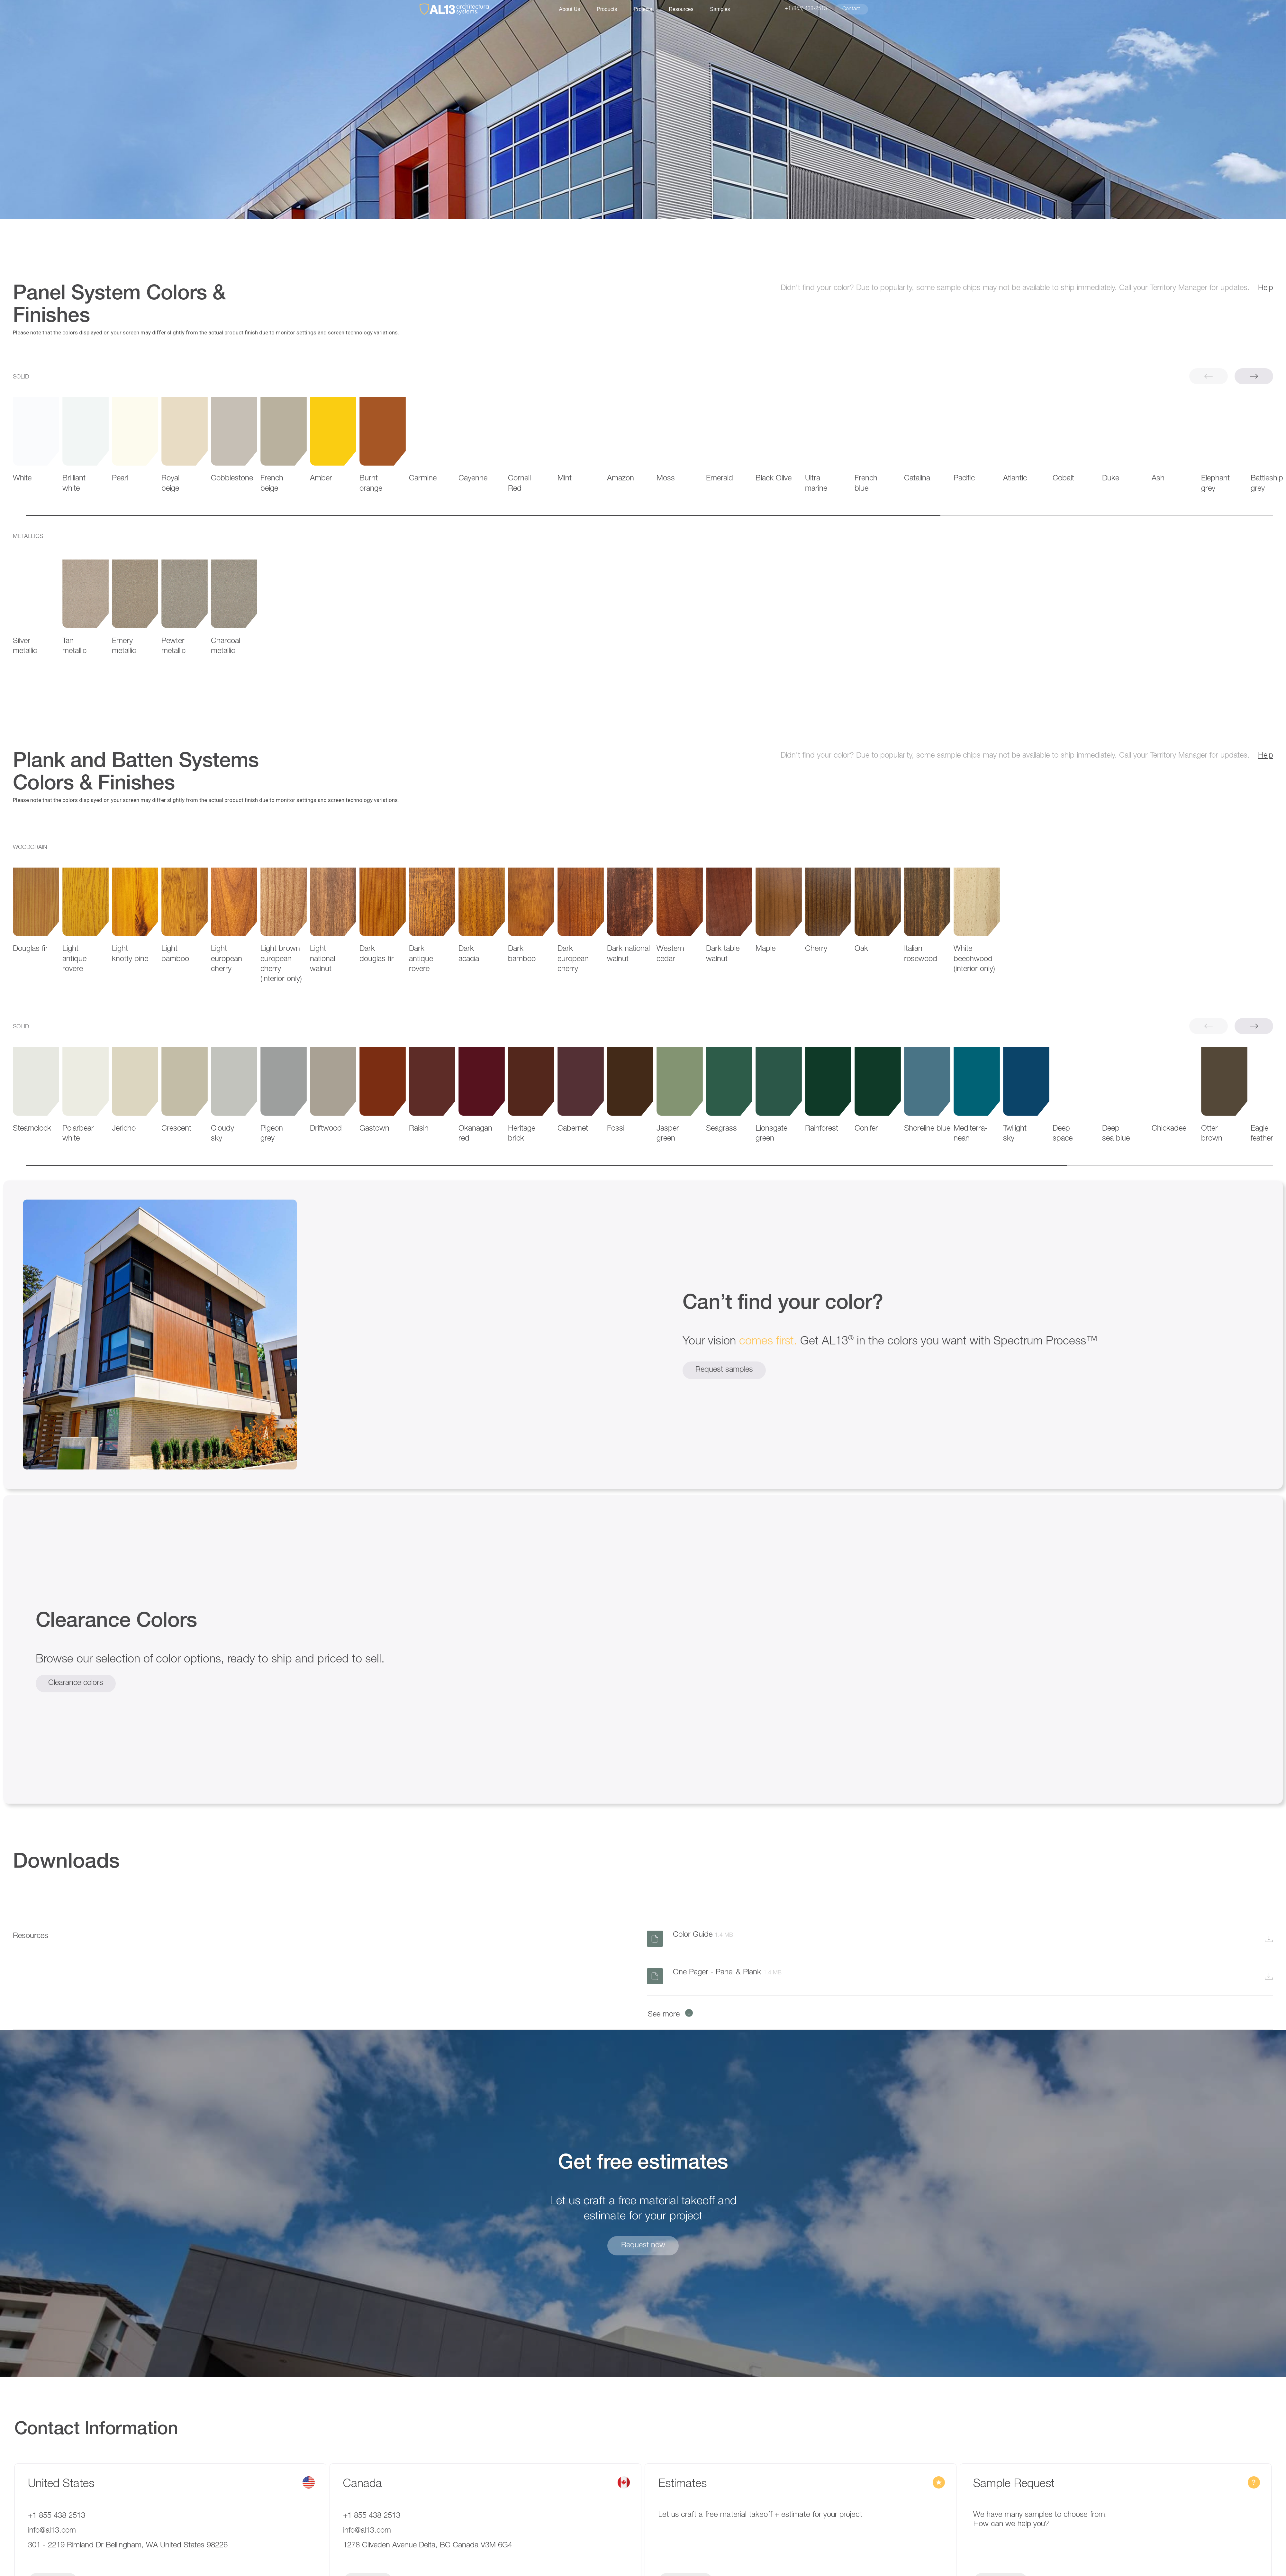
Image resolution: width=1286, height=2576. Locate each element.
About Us (569, 9)
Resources (681, 9)
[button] (1254, 376)
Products (607, 9)
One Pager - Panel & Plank (728, 1973)
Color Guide (704, 1935)
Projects (643, 9)
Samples (720, 9)
